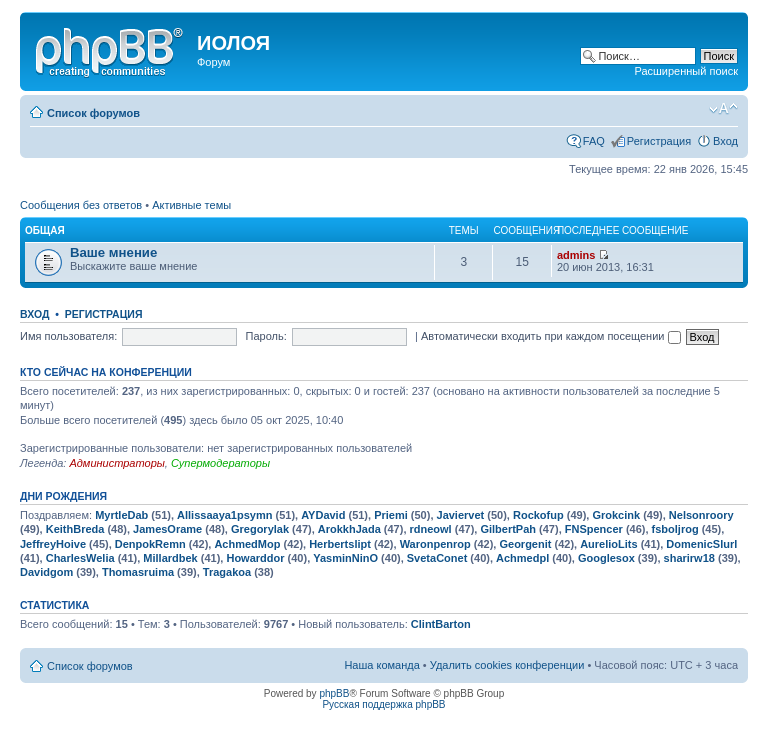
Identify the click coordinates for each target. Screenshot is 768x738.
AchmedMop (247, 544)
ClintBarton (441, 624)
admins (576, 255)
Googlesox (606, 558)
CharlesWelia (80, 558)
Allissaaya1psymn (224, 515)
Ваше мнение (113, 252)
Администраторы (116, 463)
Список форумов (93, 113)
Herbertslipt (340, 544)
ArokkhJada (349, 529)
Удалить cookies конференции (507, 665)
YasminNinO (345, 558)
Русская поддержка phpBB (383, 704)
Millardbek (170, 558)
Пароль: (266, 336)
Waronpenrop (435, 544)
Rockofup (538, 515)
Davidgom (46, 572)
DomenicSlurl (701, 544)
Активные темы (191, 205)
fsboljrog (675, 529)
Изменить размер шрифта (723, 109)
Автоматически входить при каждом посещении (551, 336)
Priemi (391, 515)
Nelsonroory (701, 515)
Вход (725, 141)
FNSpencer (594, 529)
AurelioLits (608, 544)
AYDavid (323, 515)
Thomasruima (138, 572)
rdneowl (431, 529)
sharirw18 (689, 558)
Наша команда (381, 665)
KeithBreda (75, 529)
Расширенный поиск (686, 71)
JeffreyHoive (53, 544)
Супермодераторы (220, 463)
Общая (45, 230)
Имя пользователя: (68, 336)
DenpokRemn (150, 544)
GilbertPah (508, 529)
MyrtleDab (121, 515)
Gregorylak (260, 529)
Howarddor (255, 558)
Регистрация (659, 141)
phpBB (334, 693)
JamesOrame (167, 529)
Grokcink (616, 515)
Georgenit (525, 544)
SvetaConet (437, 558)
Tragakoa (227, 572)
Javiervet (461, 515)
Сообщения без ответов (81, 205)
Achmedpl (522, 558)
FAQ (594, 141)
